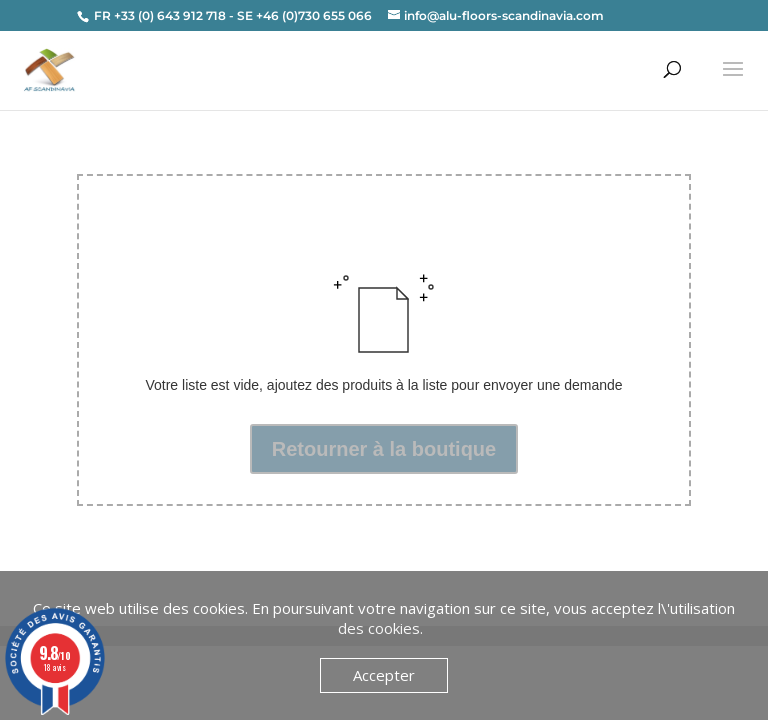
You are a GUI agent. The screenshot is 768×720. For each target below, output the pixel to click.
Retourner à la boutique (384, 449)
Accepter (384, 675)
